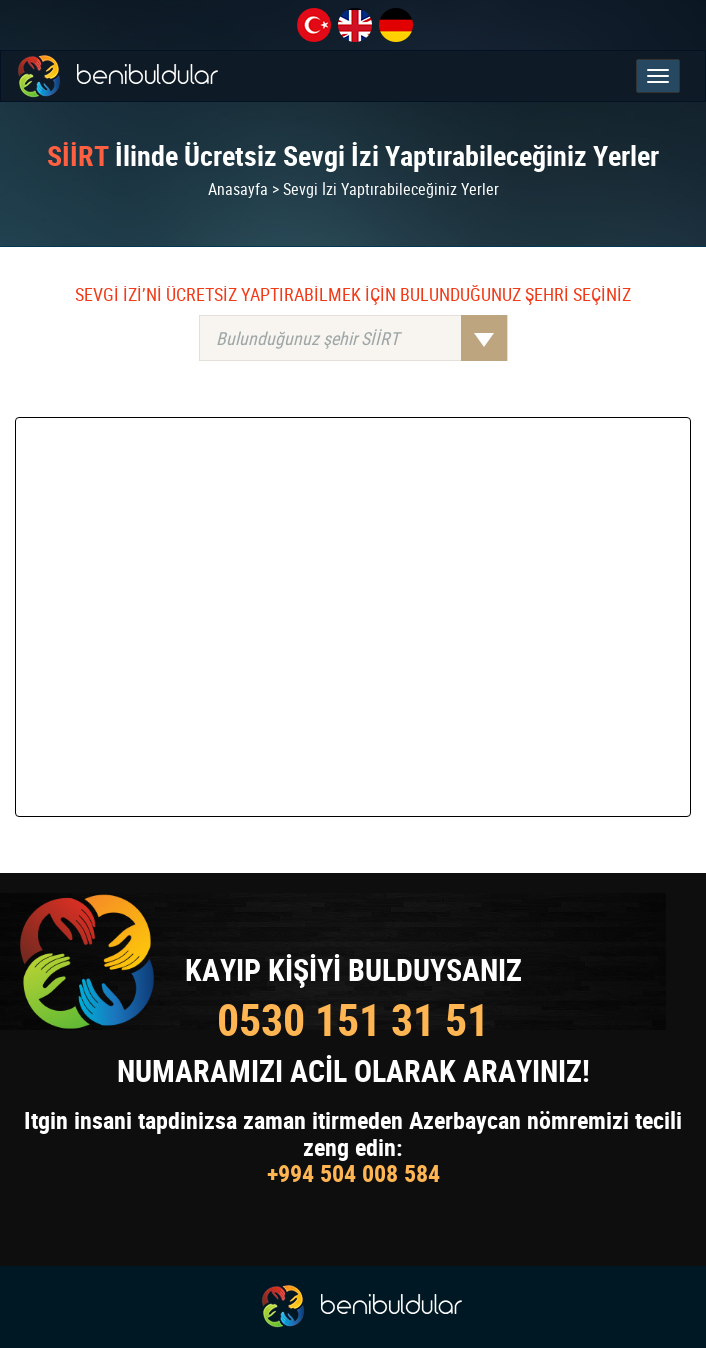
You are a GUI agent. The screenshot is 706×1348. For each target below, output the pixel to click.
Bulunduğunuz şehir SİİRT (361, 338)
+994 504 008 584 (353, 1173)
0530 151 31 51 (353, 1019)
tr (314, 25)
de (396, 25)
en (355, 25)
